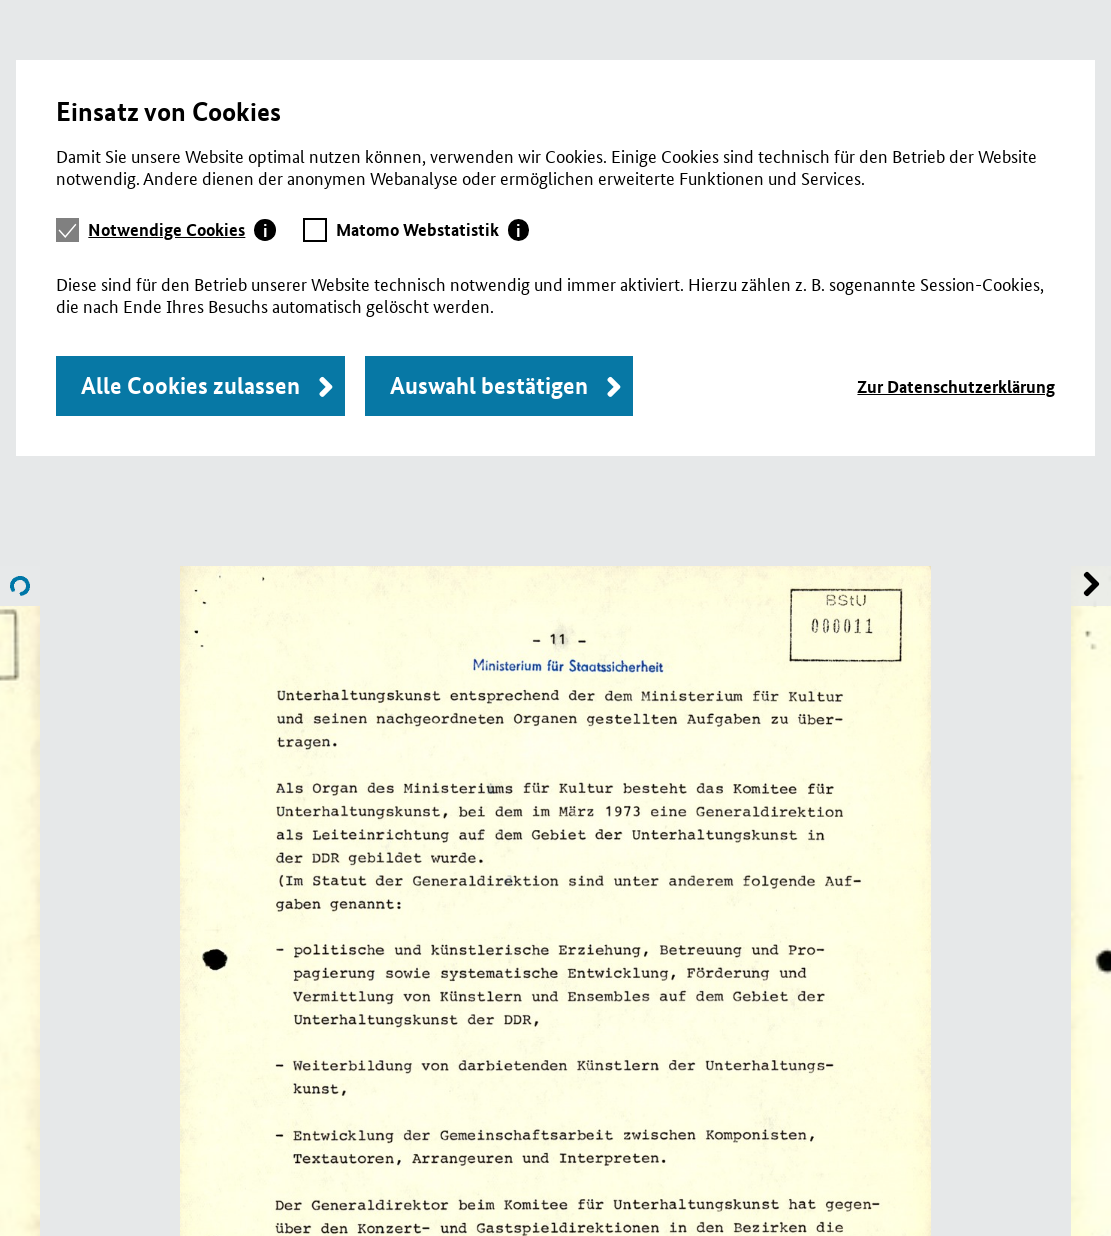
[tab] (182, 230)
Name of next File (20, 586)
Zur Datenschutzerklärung (956, 386)
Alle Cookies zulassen (190, 385)
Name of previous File (1091, 586)
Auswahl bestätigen (489, 385)
